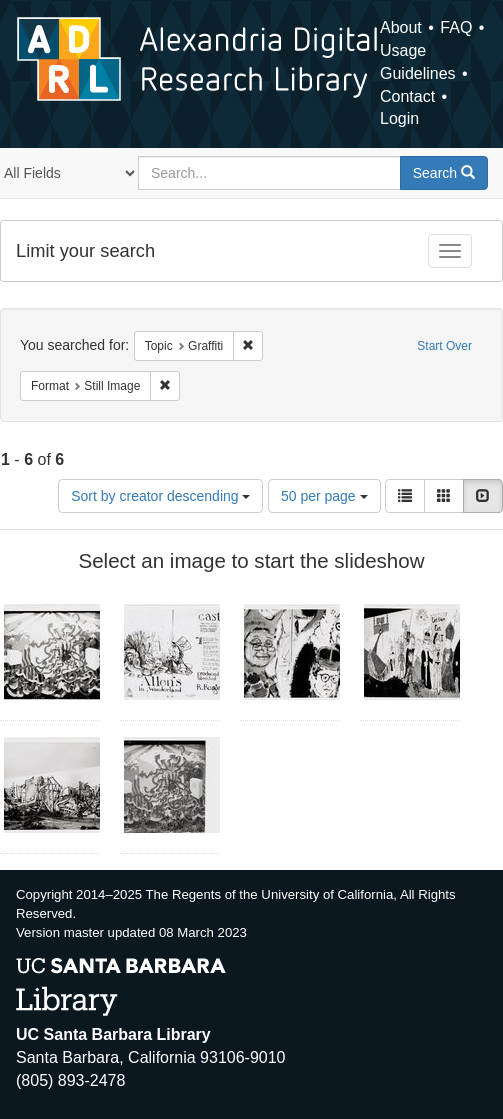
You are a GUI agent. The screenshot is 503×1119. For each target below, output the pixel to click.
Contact (407, 96)
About (401, 27)
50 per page (324, 496)
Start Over (444, 346)
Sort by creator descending (160, 496)
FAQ (456, 27)
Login (399, 118)
